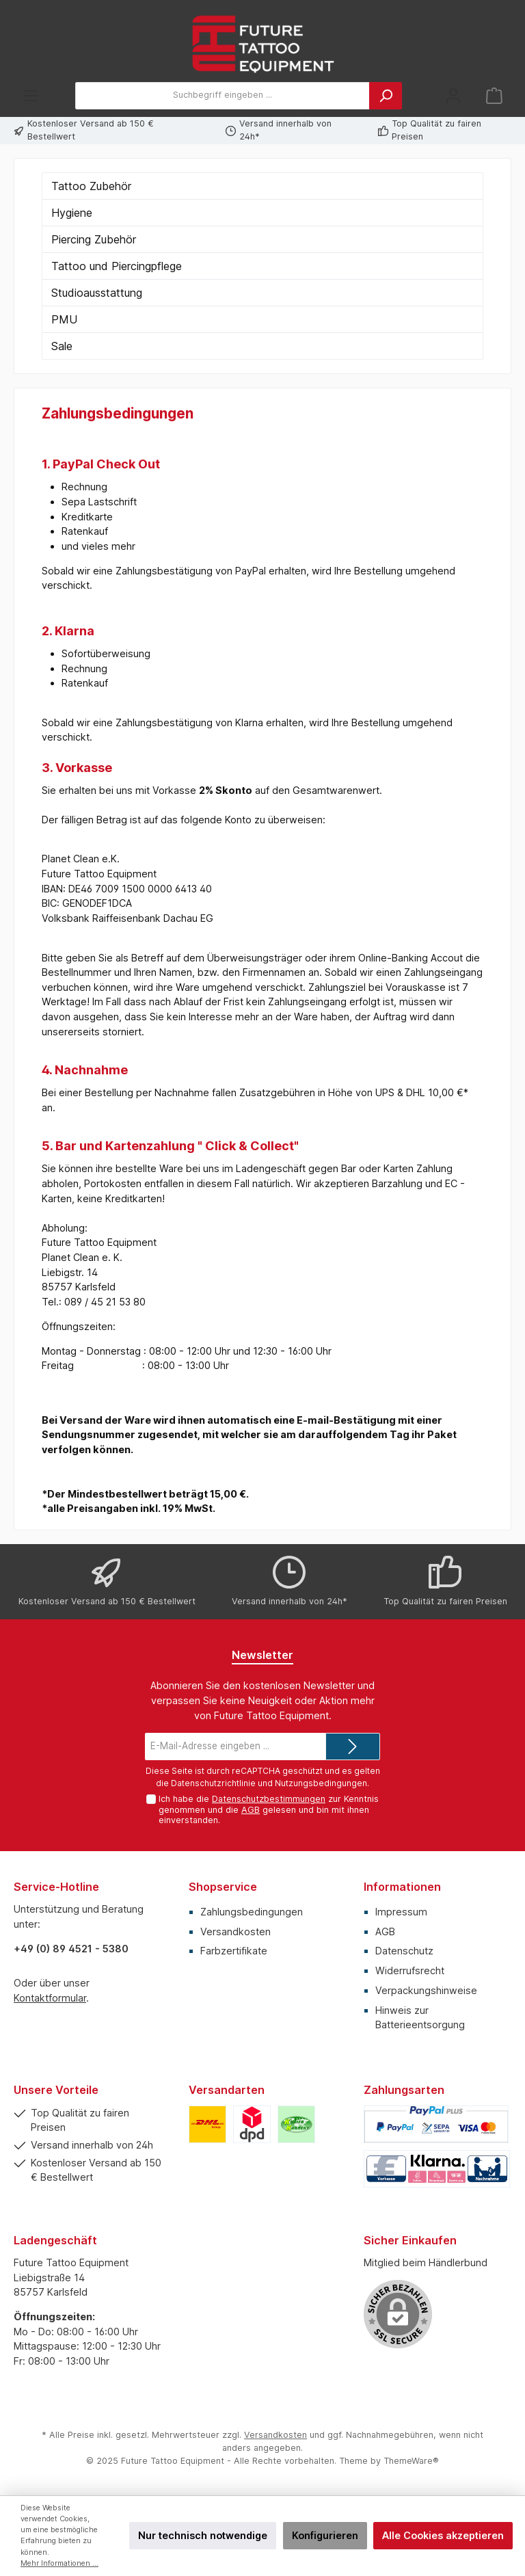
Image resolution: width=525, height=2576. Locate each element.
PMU (64, 319)
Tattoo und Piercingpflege (116, 266)
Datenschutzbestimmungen (268, 1799)
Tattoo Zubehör (91, 186)
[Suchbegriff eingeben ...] (222, 95)
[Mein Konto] (453, 95)
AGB (250, 1810)
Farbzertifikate (233, 1950)
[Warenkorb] (494, 95)
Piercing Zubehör (93, 239)
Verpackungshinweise (426, 1990)
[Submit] (352, 1746)
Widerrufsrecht (409, 1970)
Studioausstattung (96, 293)
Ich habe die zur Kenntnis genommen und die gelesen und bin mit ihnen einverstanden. (269, 1809)
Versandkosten (235, 1931)
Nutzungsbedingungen (321, 1783)
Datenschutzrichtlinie (213, 1783)
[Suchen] (385, 95)
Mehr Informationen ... (59, 2563)
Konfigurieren (325, 2535)
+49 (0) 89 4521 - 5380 (71, 1948)
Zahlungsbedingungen (251, 1911)
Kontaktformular (50, 1998)
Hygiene (71, 213)
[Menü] (31, 95)
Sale (61, 346)
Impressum (401, 1911)
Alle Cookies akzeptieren (443, 2535)
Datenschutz (404, 1950)
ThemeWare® (411, 2461)
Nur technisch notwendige (202, 2535)
